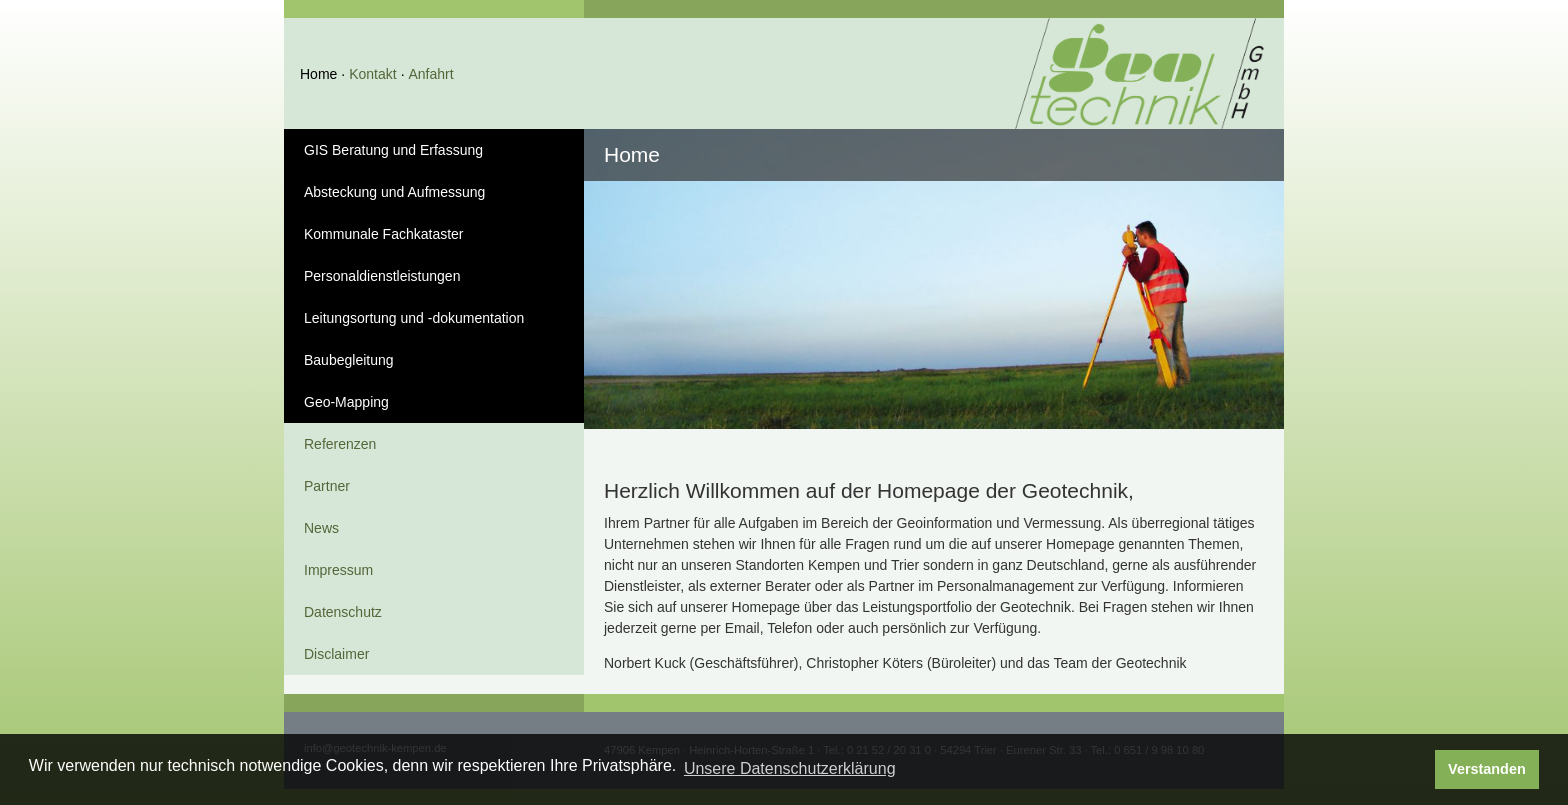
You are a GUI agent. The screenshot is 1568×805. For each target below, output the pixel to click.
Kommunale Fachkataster (384, 234)
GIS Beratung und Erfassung (393, 150)
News (321, 528)
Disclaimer (336, 654)
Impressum (338, 570)
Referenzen (340, 444)
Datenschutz (343, 612)
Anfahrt (430, 74)
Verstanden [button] (1487, 769)
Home (318, 74)
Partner (327, 486)
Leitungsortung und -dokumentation (414, 318)
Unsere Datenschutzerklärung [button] (790, 768)
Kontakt (372, 74)
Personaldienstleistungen (382, 276)
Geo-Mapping (346, 402)
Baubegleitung (349, 360)
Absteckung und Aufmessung (394, 192)
